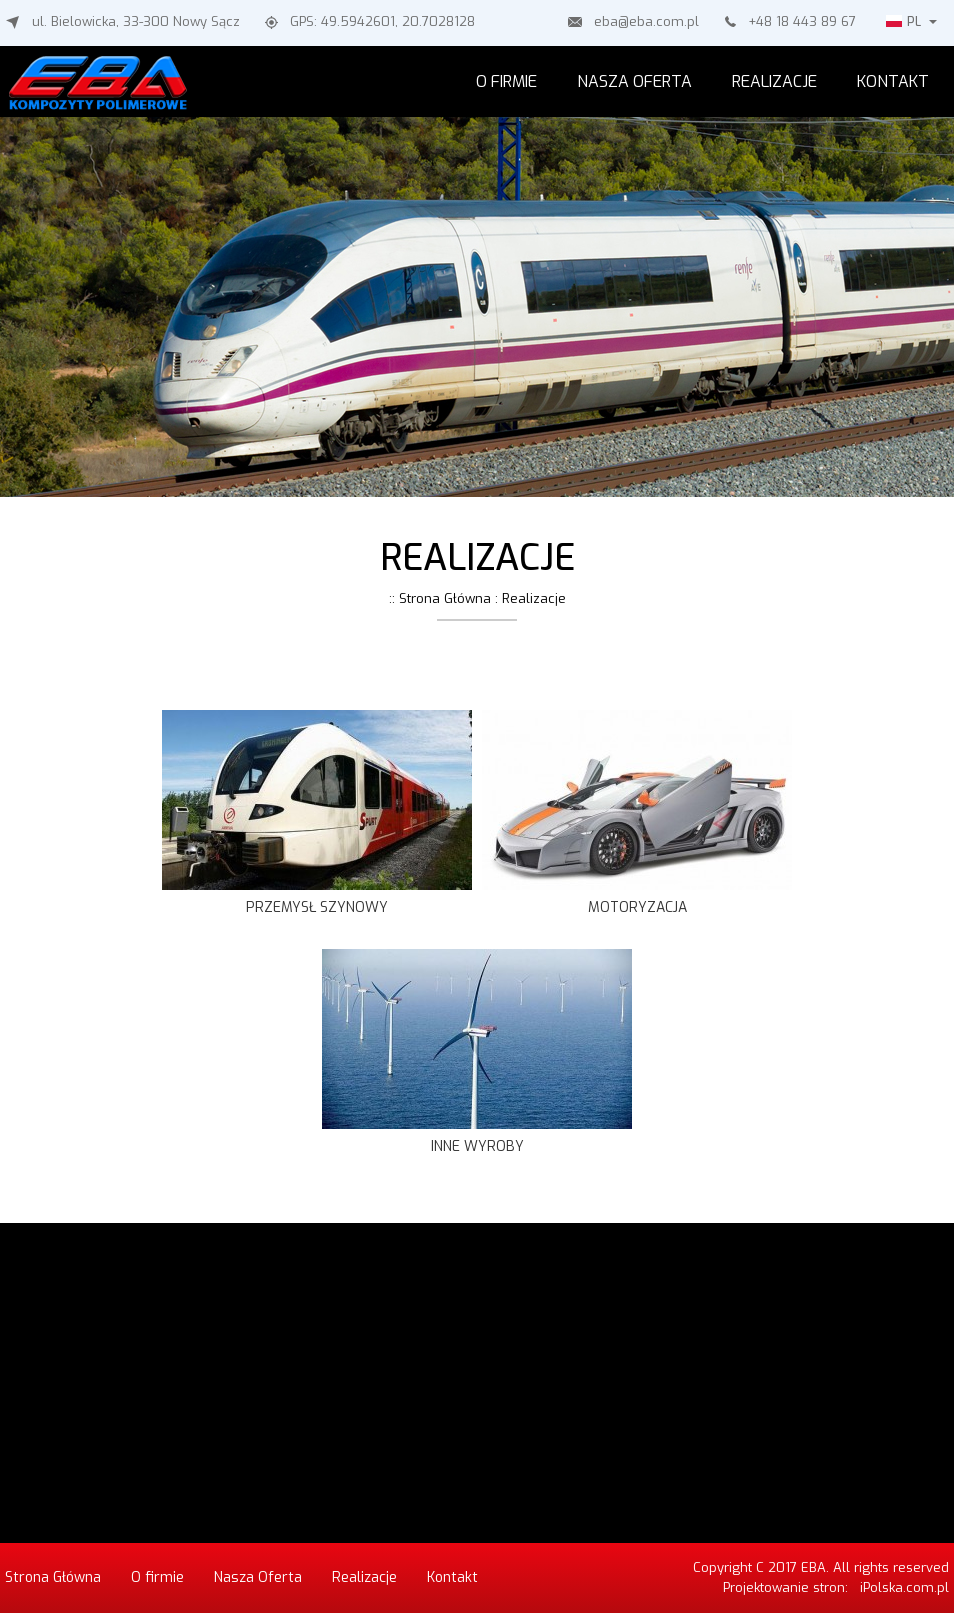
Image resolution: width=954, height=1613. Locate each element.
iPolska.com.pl (904, 1587)
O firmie (506, 81)
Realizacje (774, 81)
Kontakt (893, 81)
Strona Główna (53, 1577)
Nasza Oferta (634, 81)
